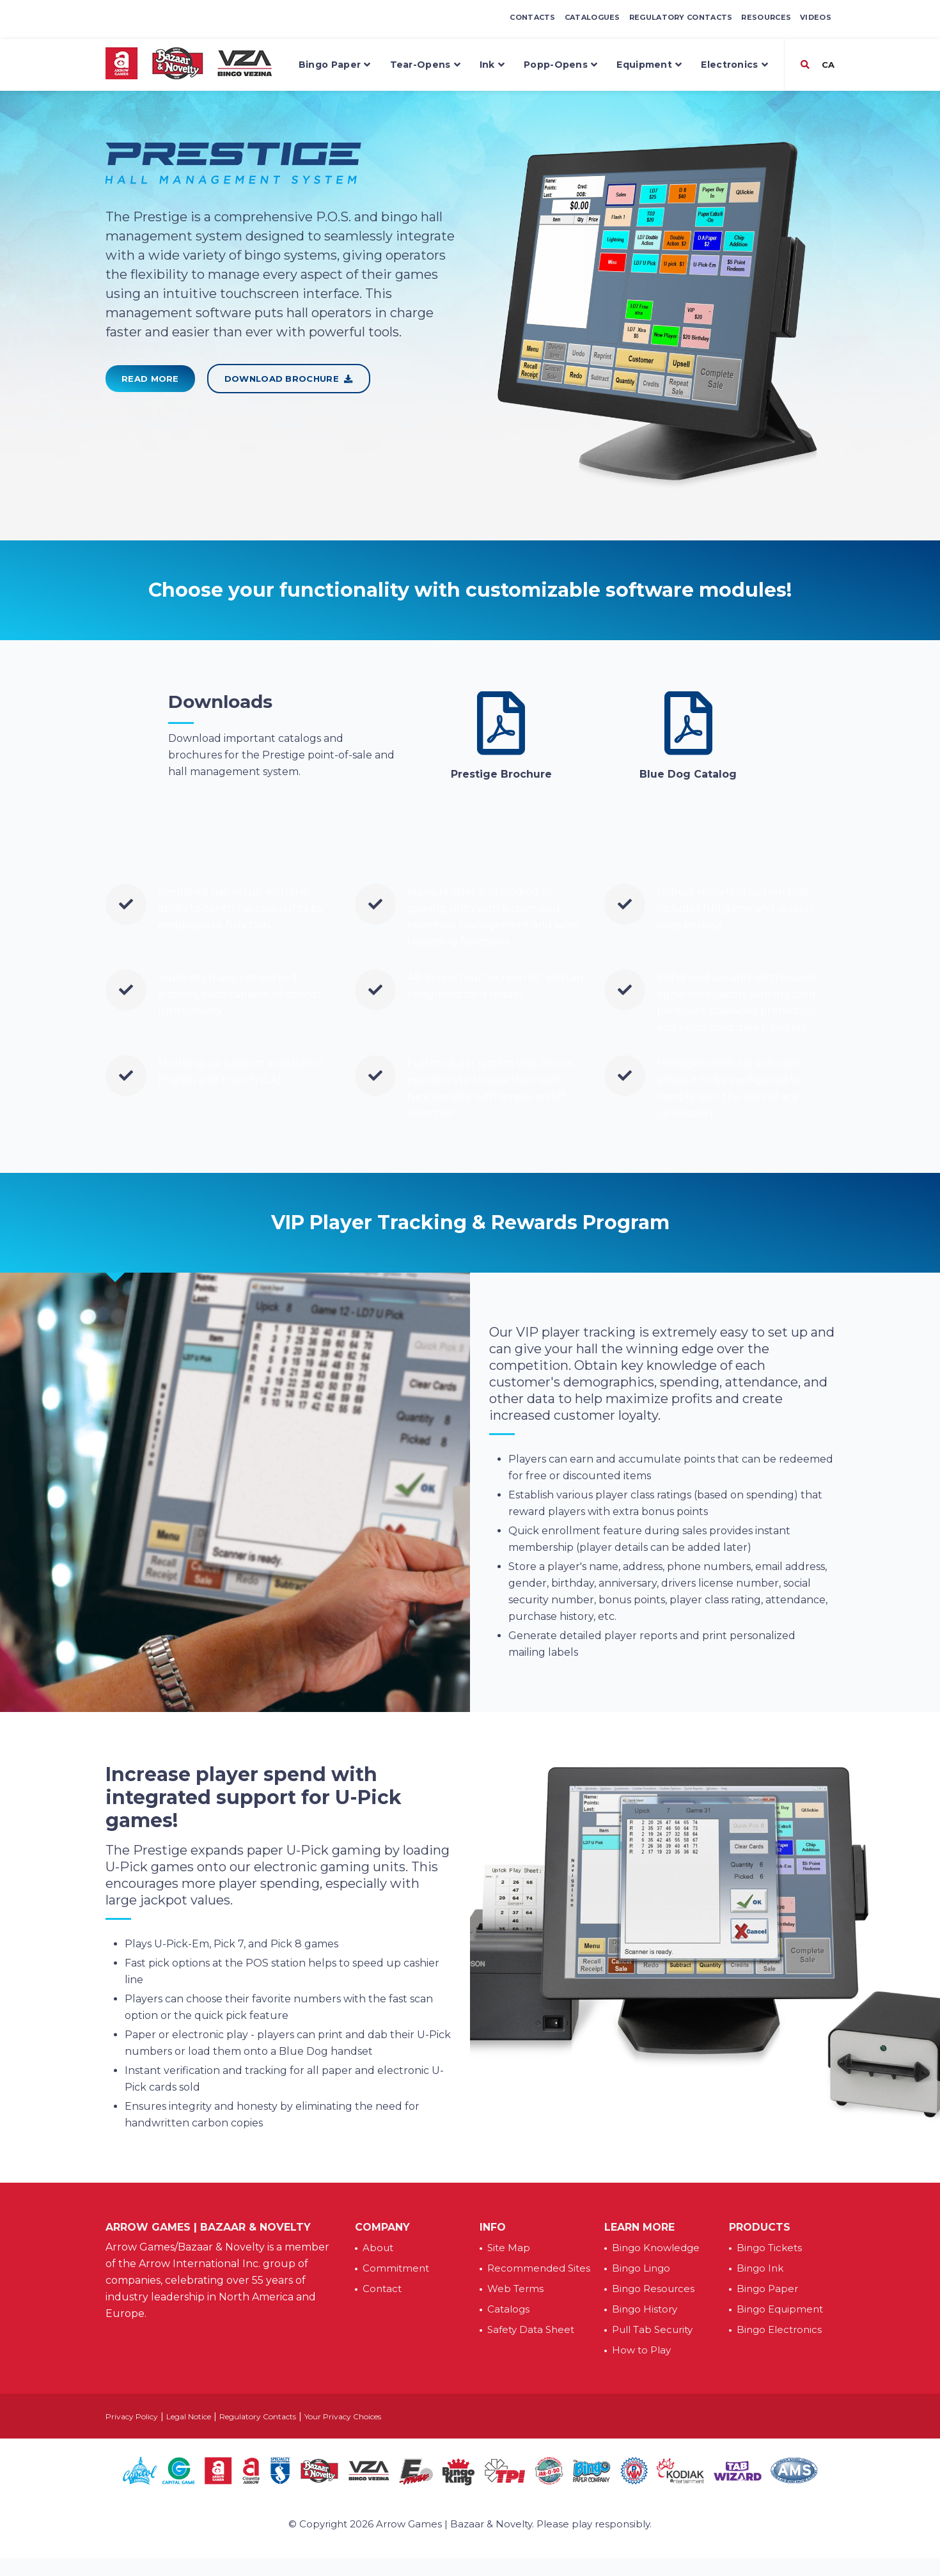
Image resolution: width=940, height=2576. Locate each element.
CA (826, 64)
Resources (766, 17)
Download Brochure (288, 378)
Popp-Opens (560, 65)
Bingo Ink (760, 2268)
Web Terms (515, 2288)
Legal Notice (188, 2416)
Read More (150, 378)
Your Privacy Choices (342, 2416)
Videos (815, 17)
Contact (382, 2288)
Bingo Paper (335, 65)
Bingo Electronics (779, 2329)
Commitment (396, 2268)
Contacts (532, 17)
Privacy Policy (132, 2416)
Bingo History (644, 2309)
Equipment (649, 65)
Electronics (734, 65)
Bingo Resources (653, 2288)
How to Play (641, 2350)
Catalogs (508, 2309)
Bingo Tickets (769, 2248)
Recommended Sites (538, 2268)
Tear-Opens (425, 65)
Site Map (508, 2248)
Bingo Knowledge (656, 2248)
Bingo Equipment (780, 2309)
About (378, 2248)
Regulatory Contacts (681, 17)
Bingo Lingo (641, 2268)
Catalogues (592, 17)
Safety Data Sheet (530, 2329)
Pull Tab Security (652, 2329)
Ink (492, 65)
